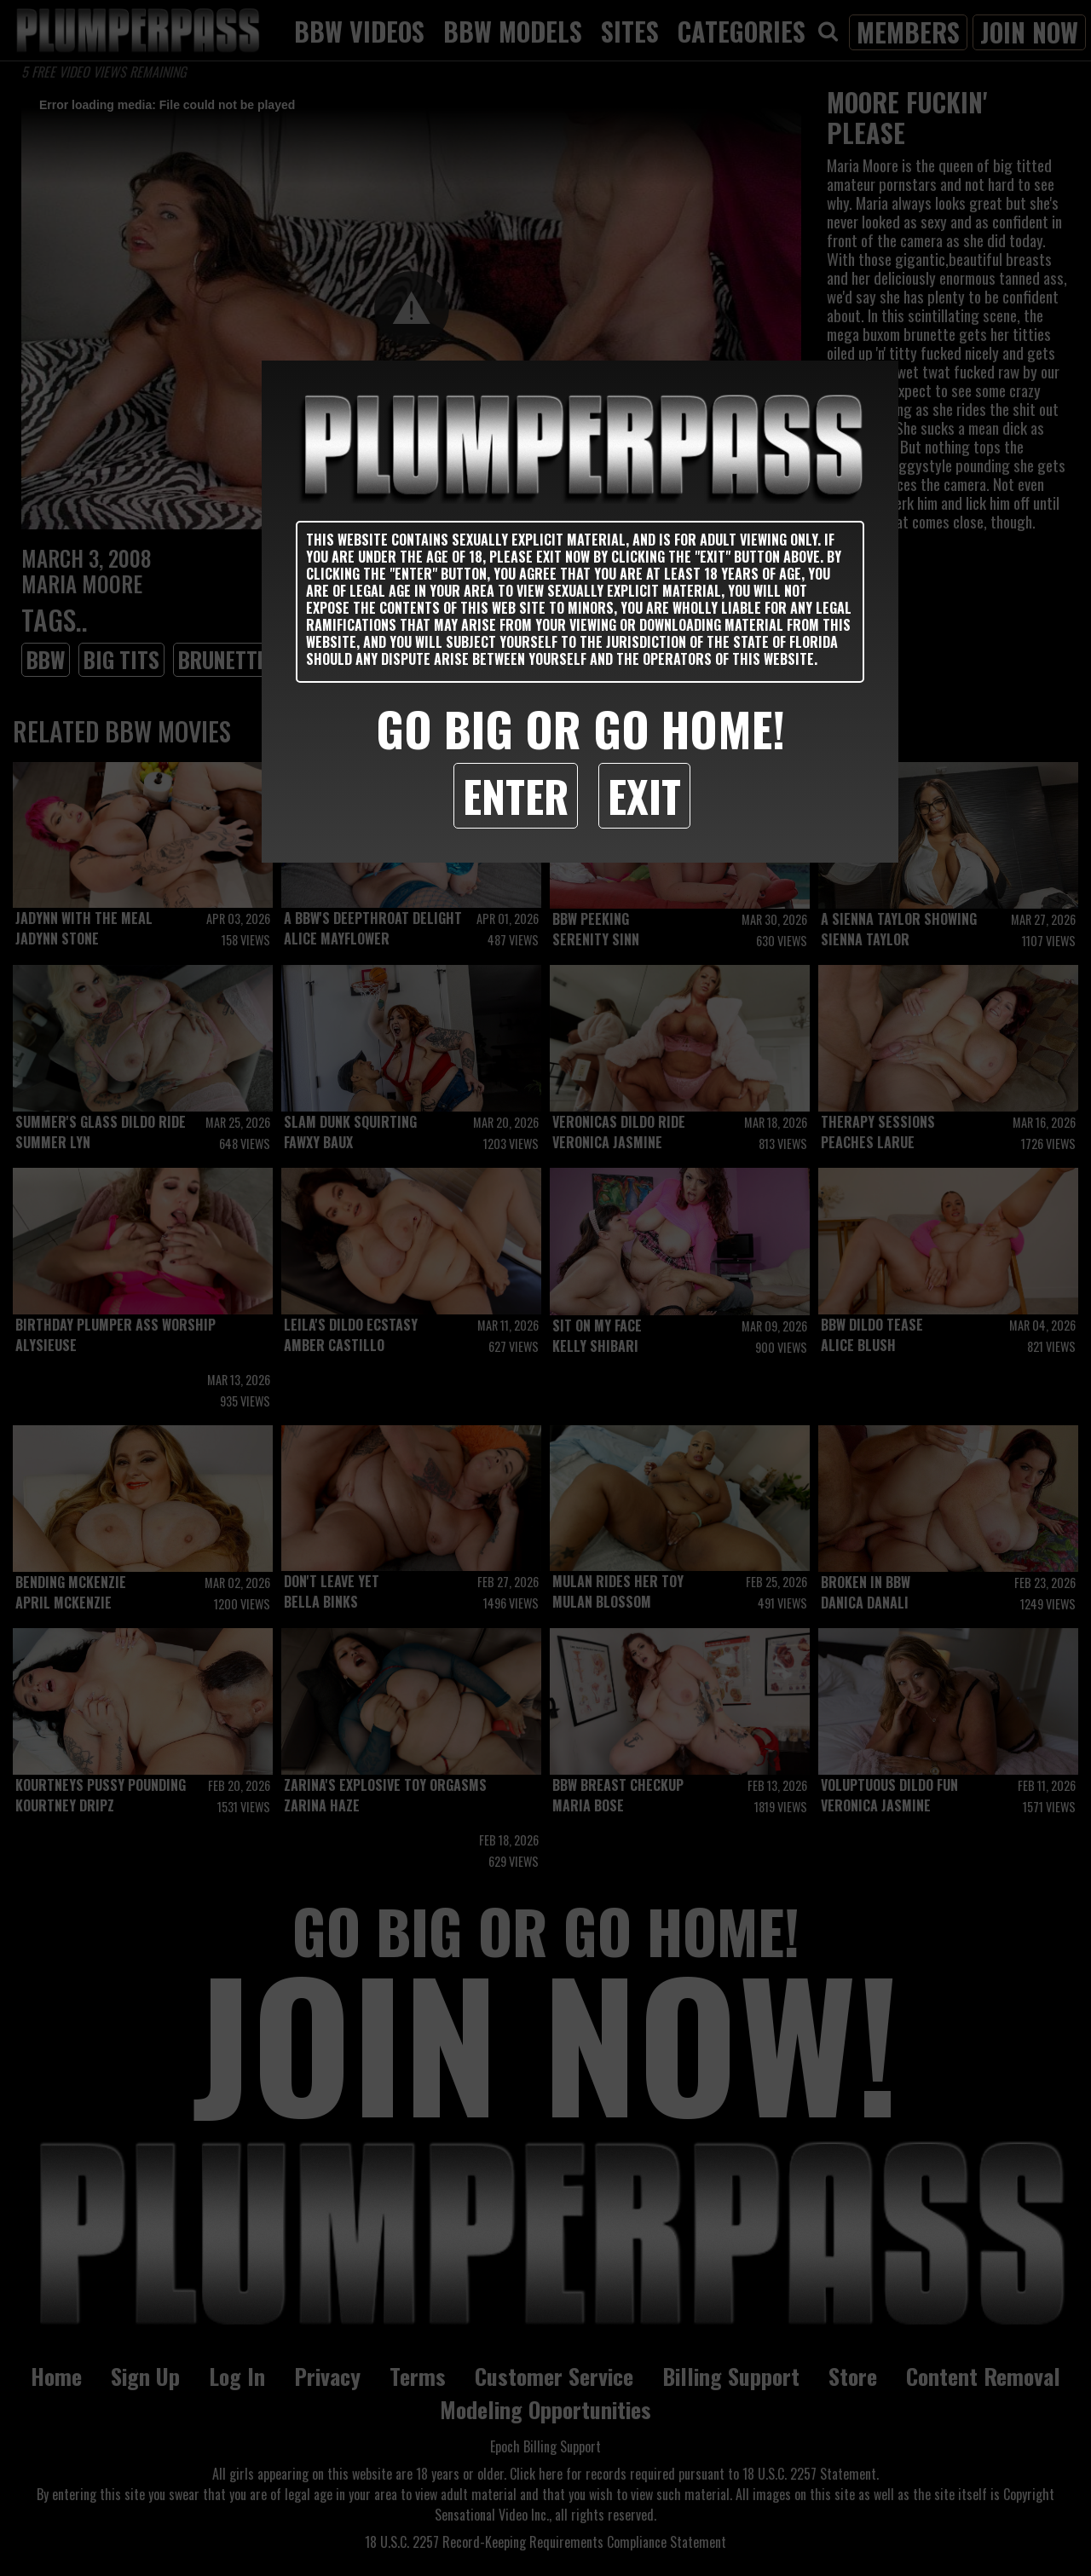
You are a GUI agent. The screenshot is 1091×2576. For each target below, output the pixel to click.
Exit (644, 795)
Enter (516, 795)
